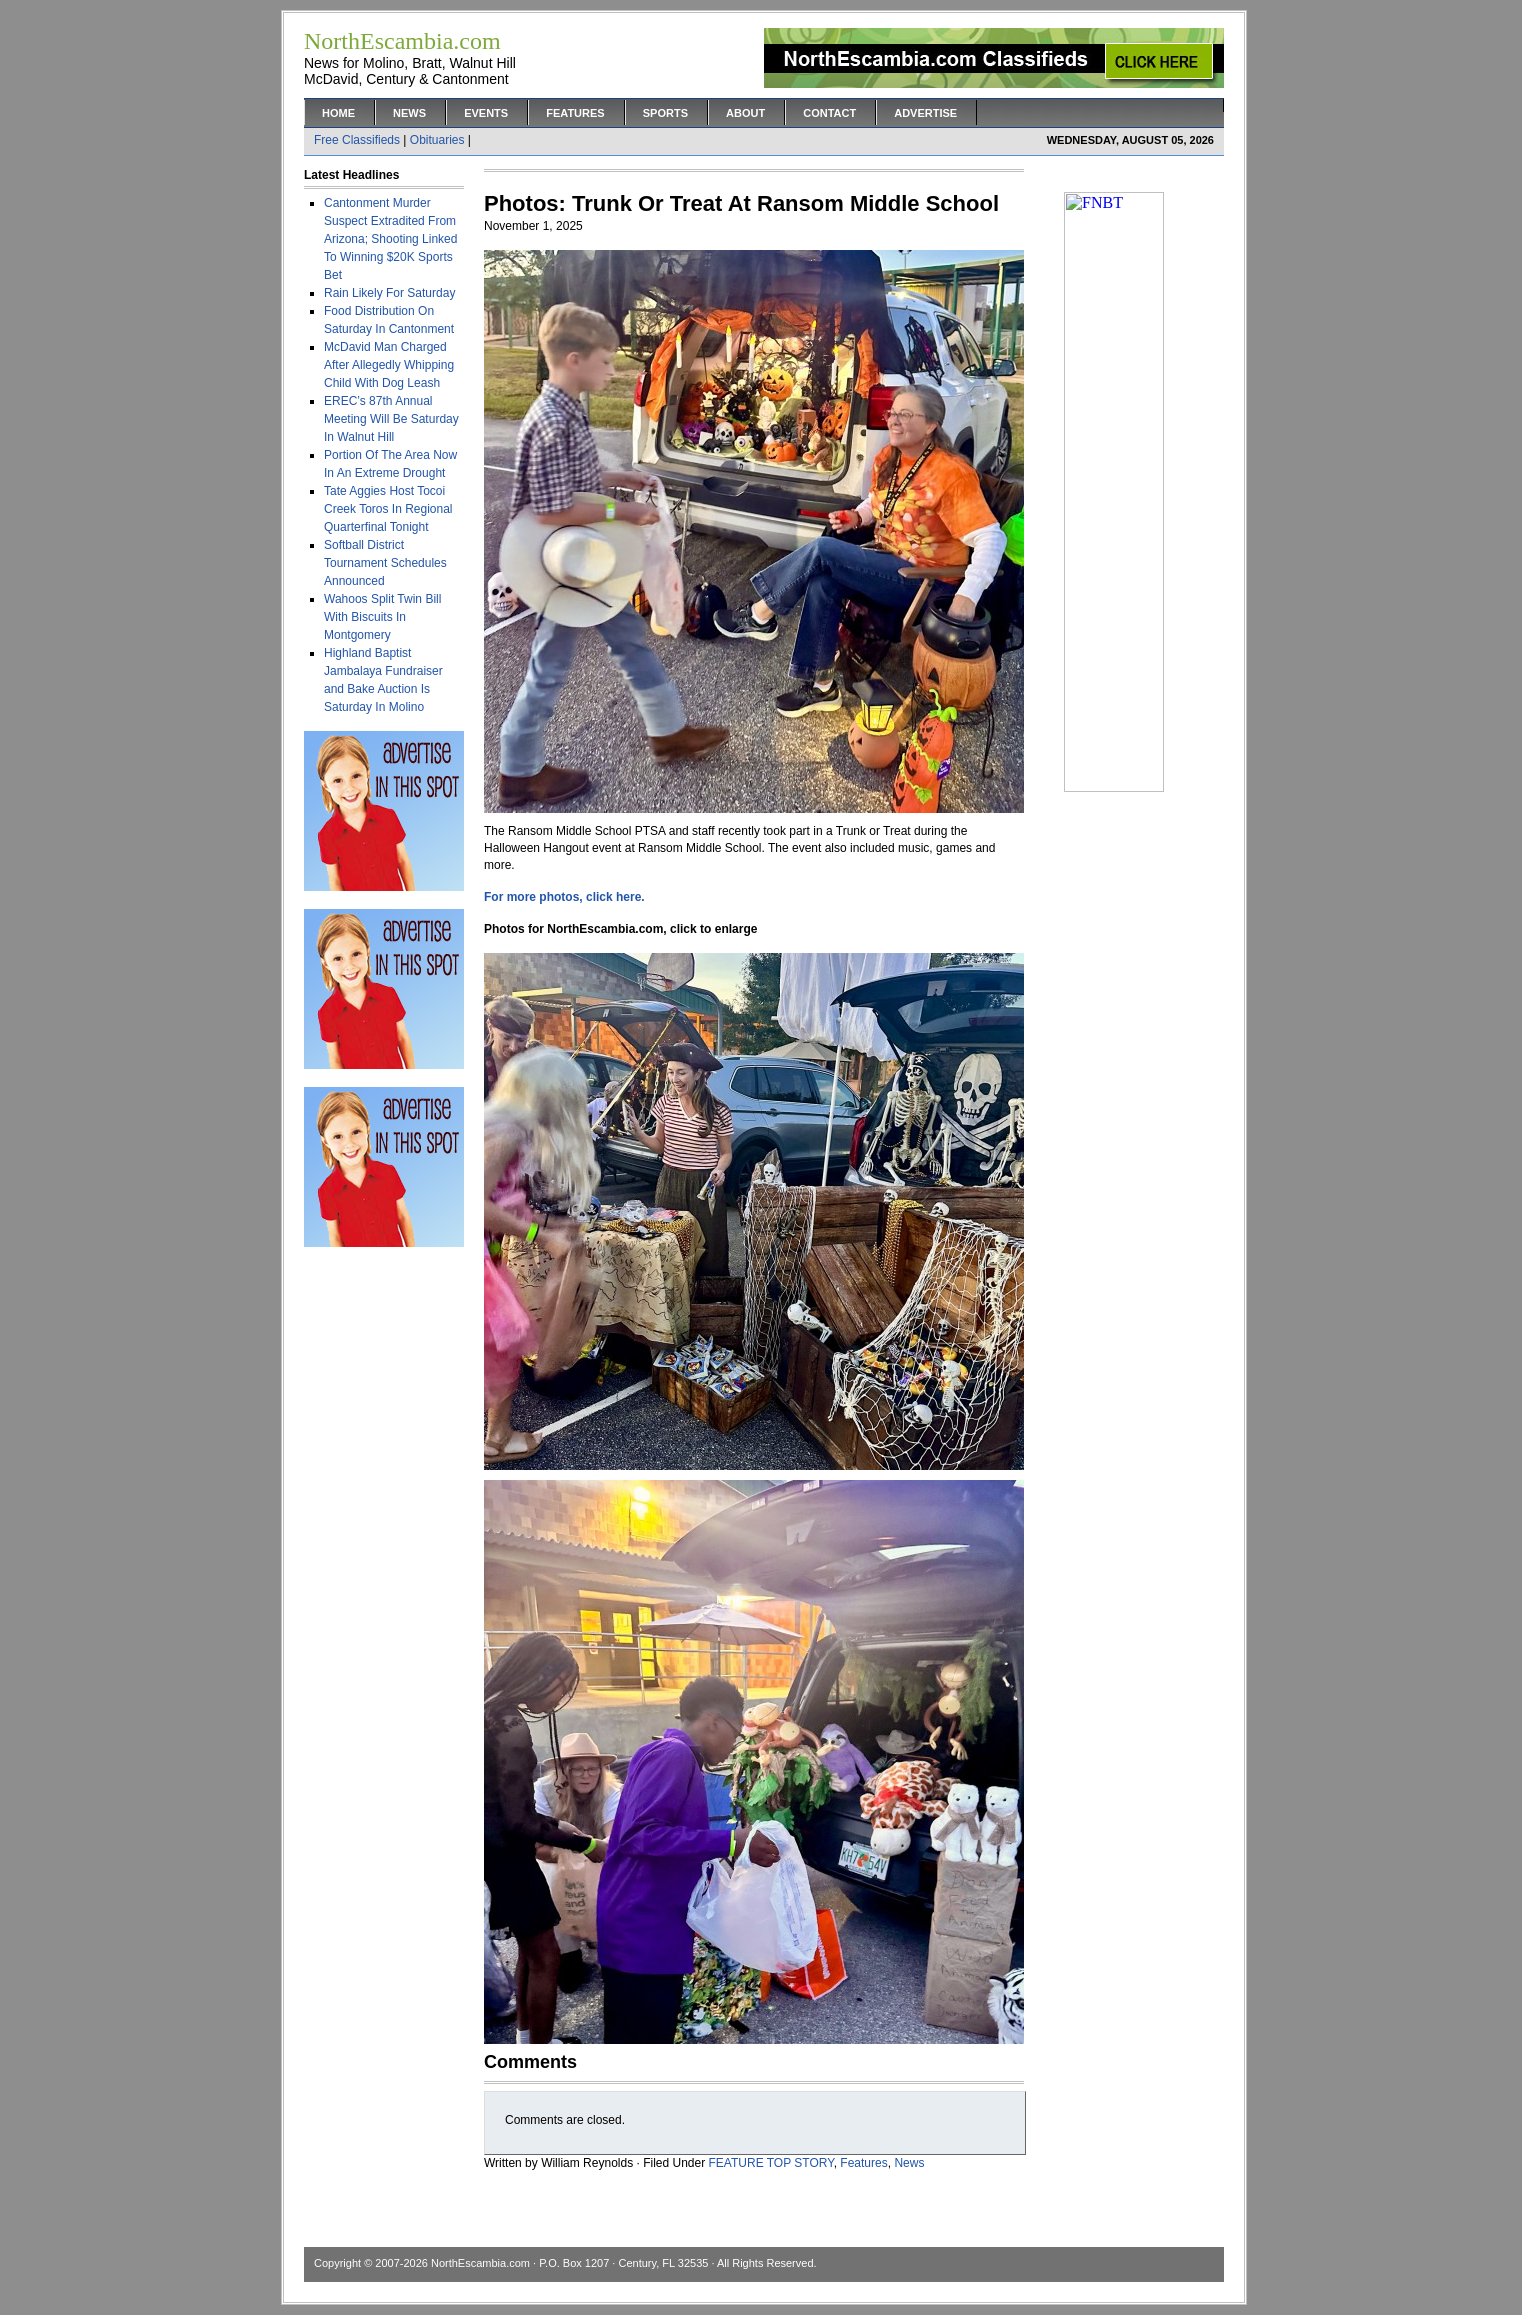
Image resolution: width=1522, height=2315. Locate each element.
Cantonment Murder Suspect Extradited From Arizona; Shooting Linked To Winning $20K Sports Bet (390, 239)
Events (486, 113)
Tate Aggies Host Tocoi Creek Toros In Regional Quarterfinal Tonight (388, 509)
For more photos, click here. (564, 897)
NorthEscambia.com (480, 2263)
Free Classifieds (357, 140)
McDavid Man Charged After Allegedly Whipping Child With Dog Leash (389, 365)
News (409, 113)
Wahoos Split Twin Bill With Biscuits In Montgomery (382, 617)
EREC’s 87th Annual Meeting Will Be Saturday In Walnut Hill (391, 419)
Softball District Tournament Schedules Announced (385, 563)
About (745, 113)
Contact (829, 113)
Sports (665, 113)
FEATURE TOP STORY (771, 2163)
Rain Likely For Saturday (389, 293)
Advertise (925, 113)
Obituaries (437, 140)
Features (575, 113)
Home (338, 113)
